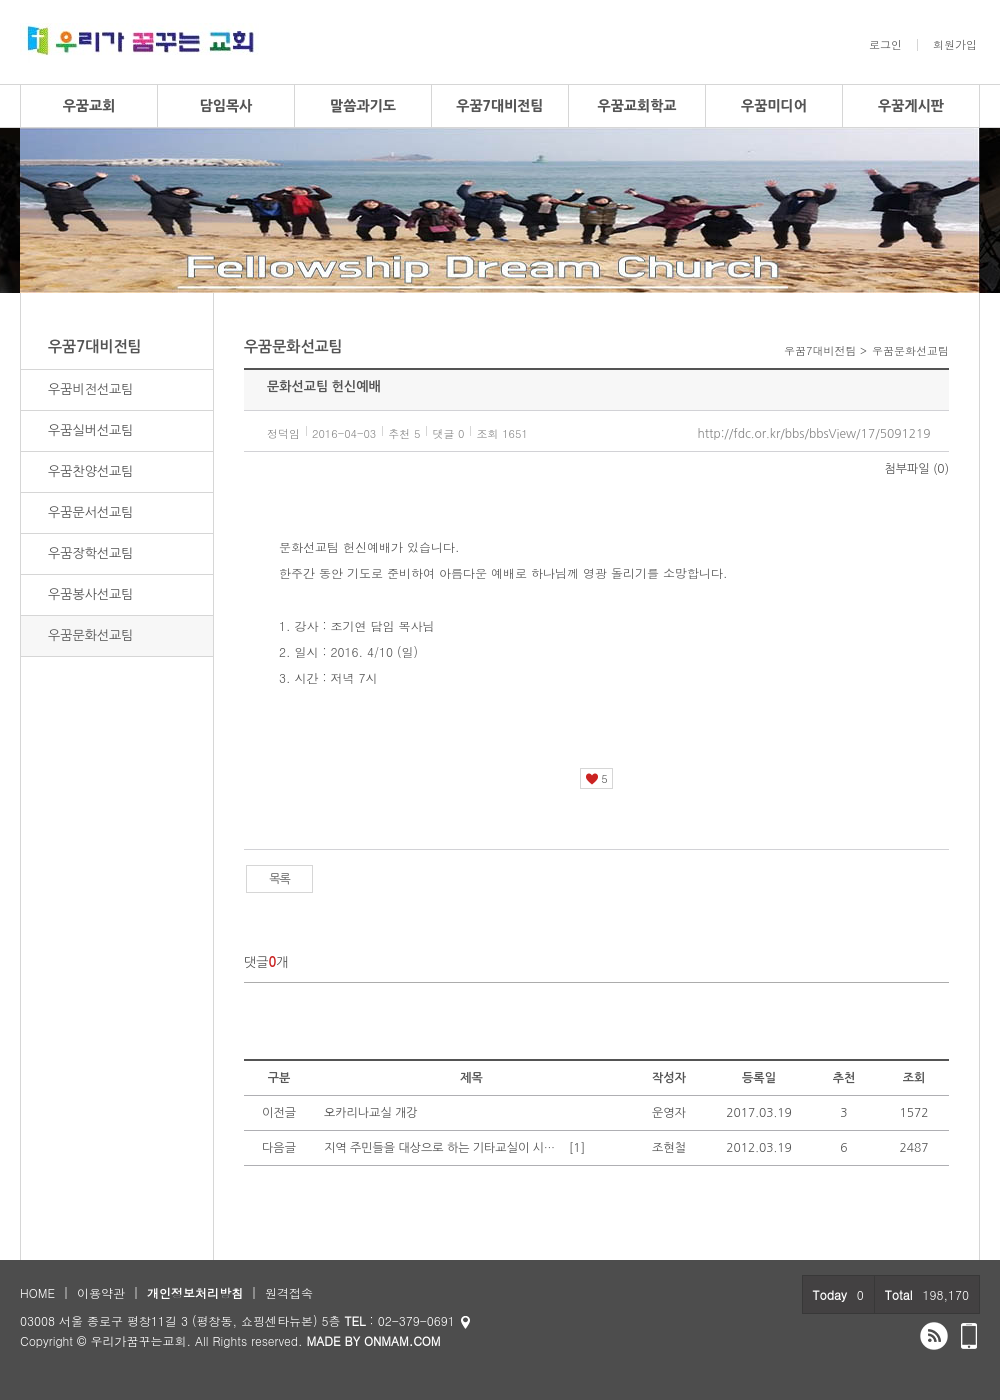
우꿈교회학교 (637, 106)
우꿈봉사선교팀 (91, 594)
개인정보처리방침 (195, 1292)
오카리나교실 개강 (371, 1113)
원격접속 (289, 1292)
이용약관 (101, 1292)
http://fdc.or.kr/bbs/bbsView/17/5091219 (813, 434)
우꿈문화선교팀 (91, 635)
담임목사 (226, 106)
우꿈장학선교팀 (91, 553)
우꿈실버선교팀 (91, 430)
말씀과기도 (363, 106)
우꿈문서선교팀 (91, 512)
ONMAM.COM (402, 1340)
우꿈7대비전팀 (499, 106)
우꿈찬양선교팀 (91, 471)
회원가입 (955, 45)
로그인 (885, 45)
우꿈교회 (89, 106)
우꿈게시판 (911, 106)
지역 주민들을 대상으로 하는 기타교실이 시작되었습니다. (444, 1148)
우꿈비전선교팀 (91, 389)
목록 (279, 879)
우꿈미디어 (774, 106)
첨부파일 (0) (917, 469)
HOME (37, 1292)
